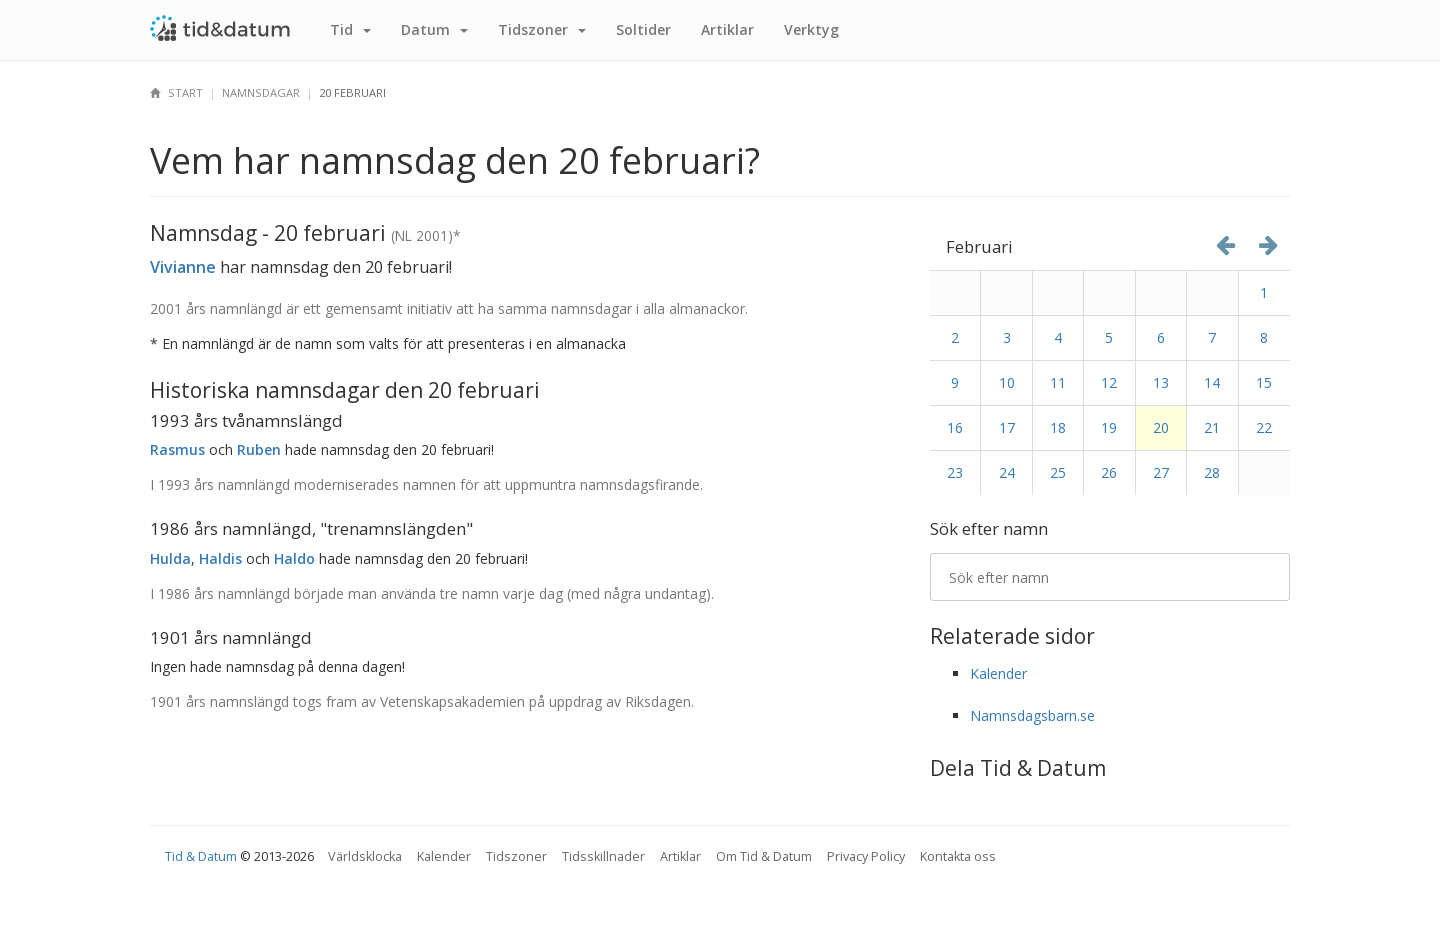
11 (1058, 382)
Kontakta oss (958, 856)
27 (1161, 472)
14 (1212, 382)
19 (1109, 427)
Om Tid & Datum (764, 856)
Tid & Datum (201, 856)
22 (1264, 427)
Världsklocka (365, 856)
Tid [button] (350, 29)
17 (1007, 427)
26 (1109, 472)
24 (1007, 472)
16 (955, 427)
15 (1264, 382)
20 (1161, 427)
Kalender (998, 673)
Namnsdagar (261, 92)
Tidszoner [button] (542, 29)
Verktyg (811, 29)
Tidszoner (516, 856)
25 (1058, 472)
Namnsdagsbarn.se (1032, 715)
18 (1058, 427)
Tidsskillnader (603, 856)
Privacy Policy (866, 856)
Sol (643, 29)
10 (1007, 382)
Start (176, 92)
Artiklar (727, 29)
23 (955, 472)
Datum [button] (434, 29)
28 (1212, 472)
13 (1161, 382)
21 (1212, 427)
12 (1109, 382)
